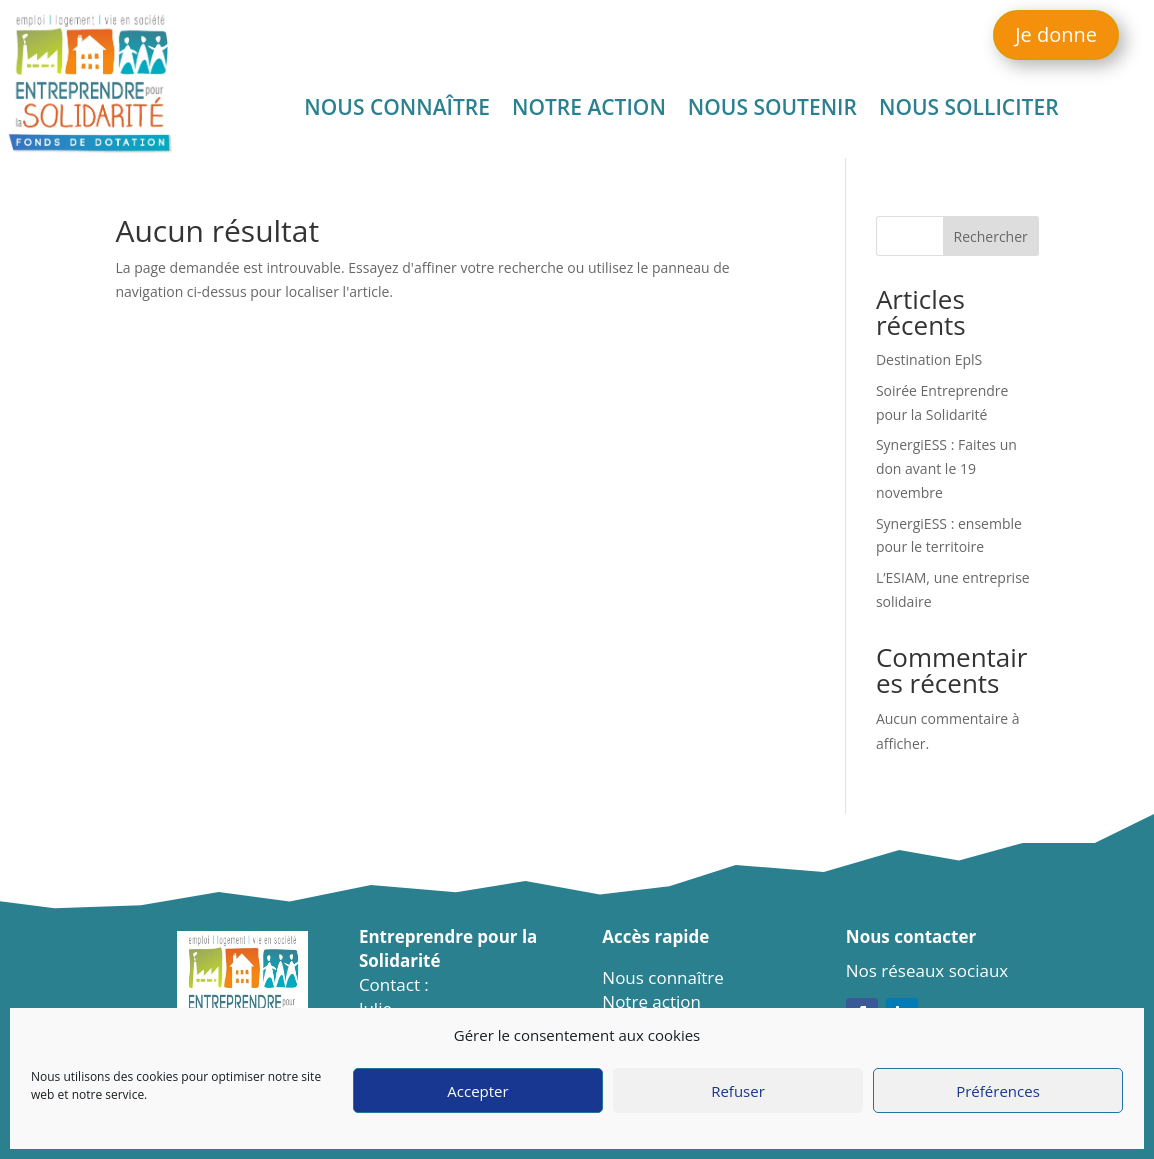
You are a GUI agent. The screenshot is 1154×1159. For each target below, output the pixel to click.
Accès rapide (655, 936)
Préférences (998, 1091)
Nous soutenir (772, 110)
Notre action (589, 110)
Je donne (1056, 34)
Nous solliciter (969, 110)
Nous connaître (397, 110)
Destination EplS (929, 359)
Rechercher (991, 236)
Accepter (477, 1091)
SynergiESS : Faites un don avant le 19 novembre (946, 468)
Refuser (738, 1091)
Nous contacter (911, 936)
